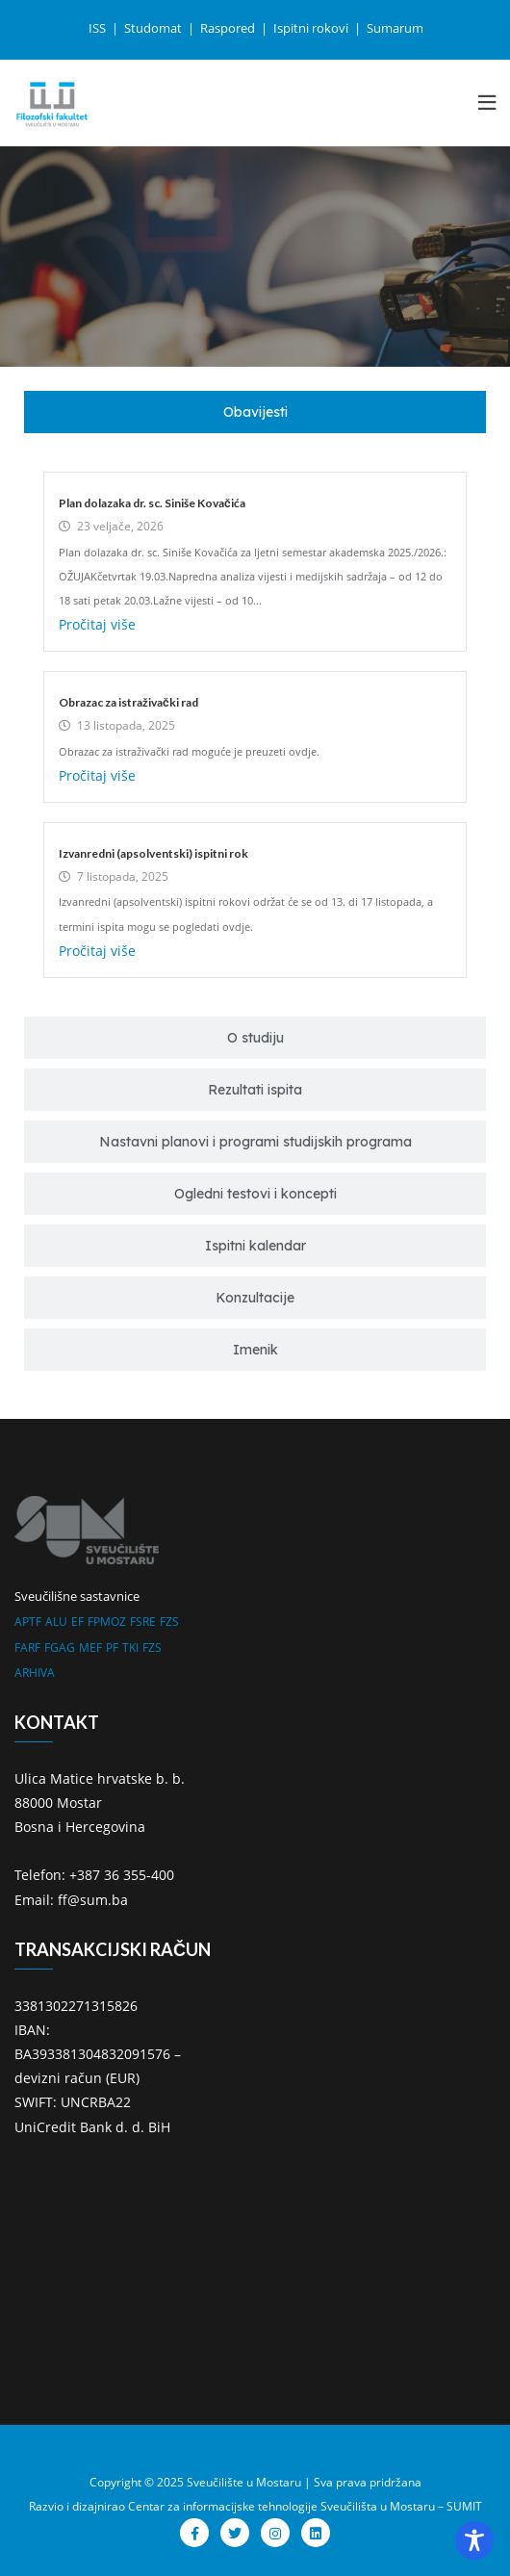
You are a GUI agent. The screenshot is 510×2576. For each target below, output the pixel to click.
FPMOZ (107, 1621)
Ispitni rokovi (312, 28)
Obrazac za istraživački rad (128, 702)
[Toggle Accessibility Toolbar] (474, 2540)
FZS (169, 1621)
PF (112, 1647)
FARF (27, 1647)
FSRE (143, 1621)
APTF (27, 1621)
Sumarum (395, 28)
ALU (56, 1621)
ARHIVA (34, 1672)
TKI (130, 1647)
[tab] (255, 412)
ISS (99, 28)
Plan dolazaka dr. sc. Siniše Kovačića (152, 503)
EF (77, 1621)
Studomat (154, 28)
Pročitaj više (97, 624)
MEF (90, 1647)
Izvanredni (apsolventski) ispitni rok (153, 853)
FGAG (59, 1647)
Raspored (229, 28)
